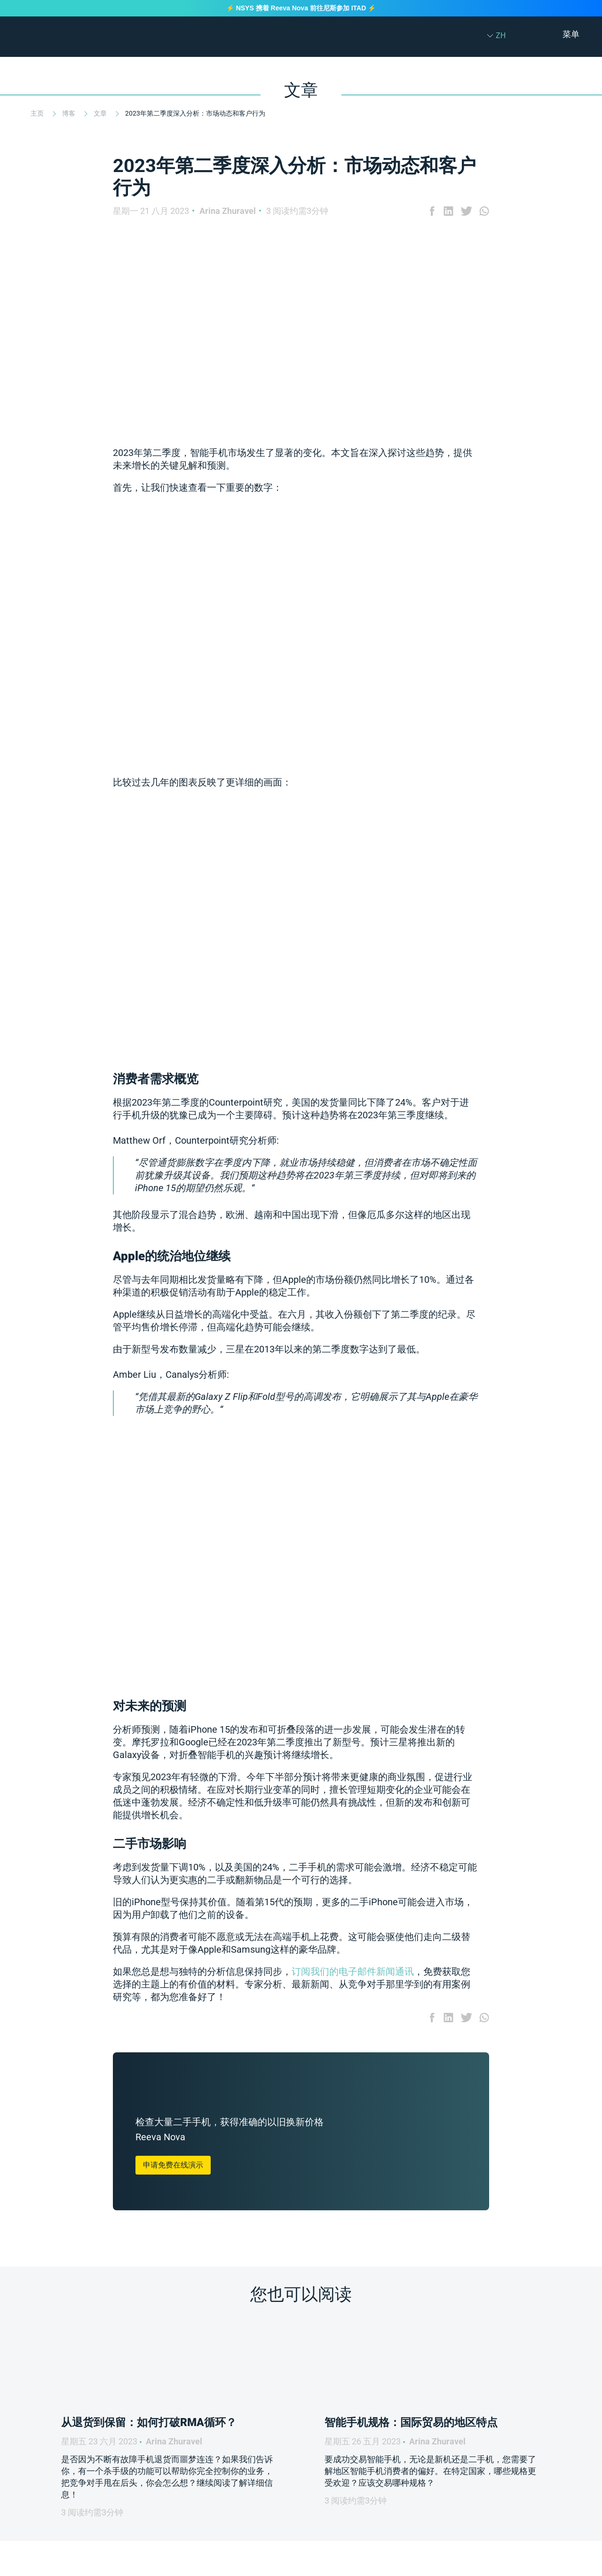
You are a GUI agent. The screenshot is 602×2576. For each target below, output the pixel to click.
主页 (38, 113)
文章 (101, 113)
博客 (69, 113)
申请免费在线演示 (173, 2164)
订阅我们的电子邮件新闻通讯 (353, 1971)
